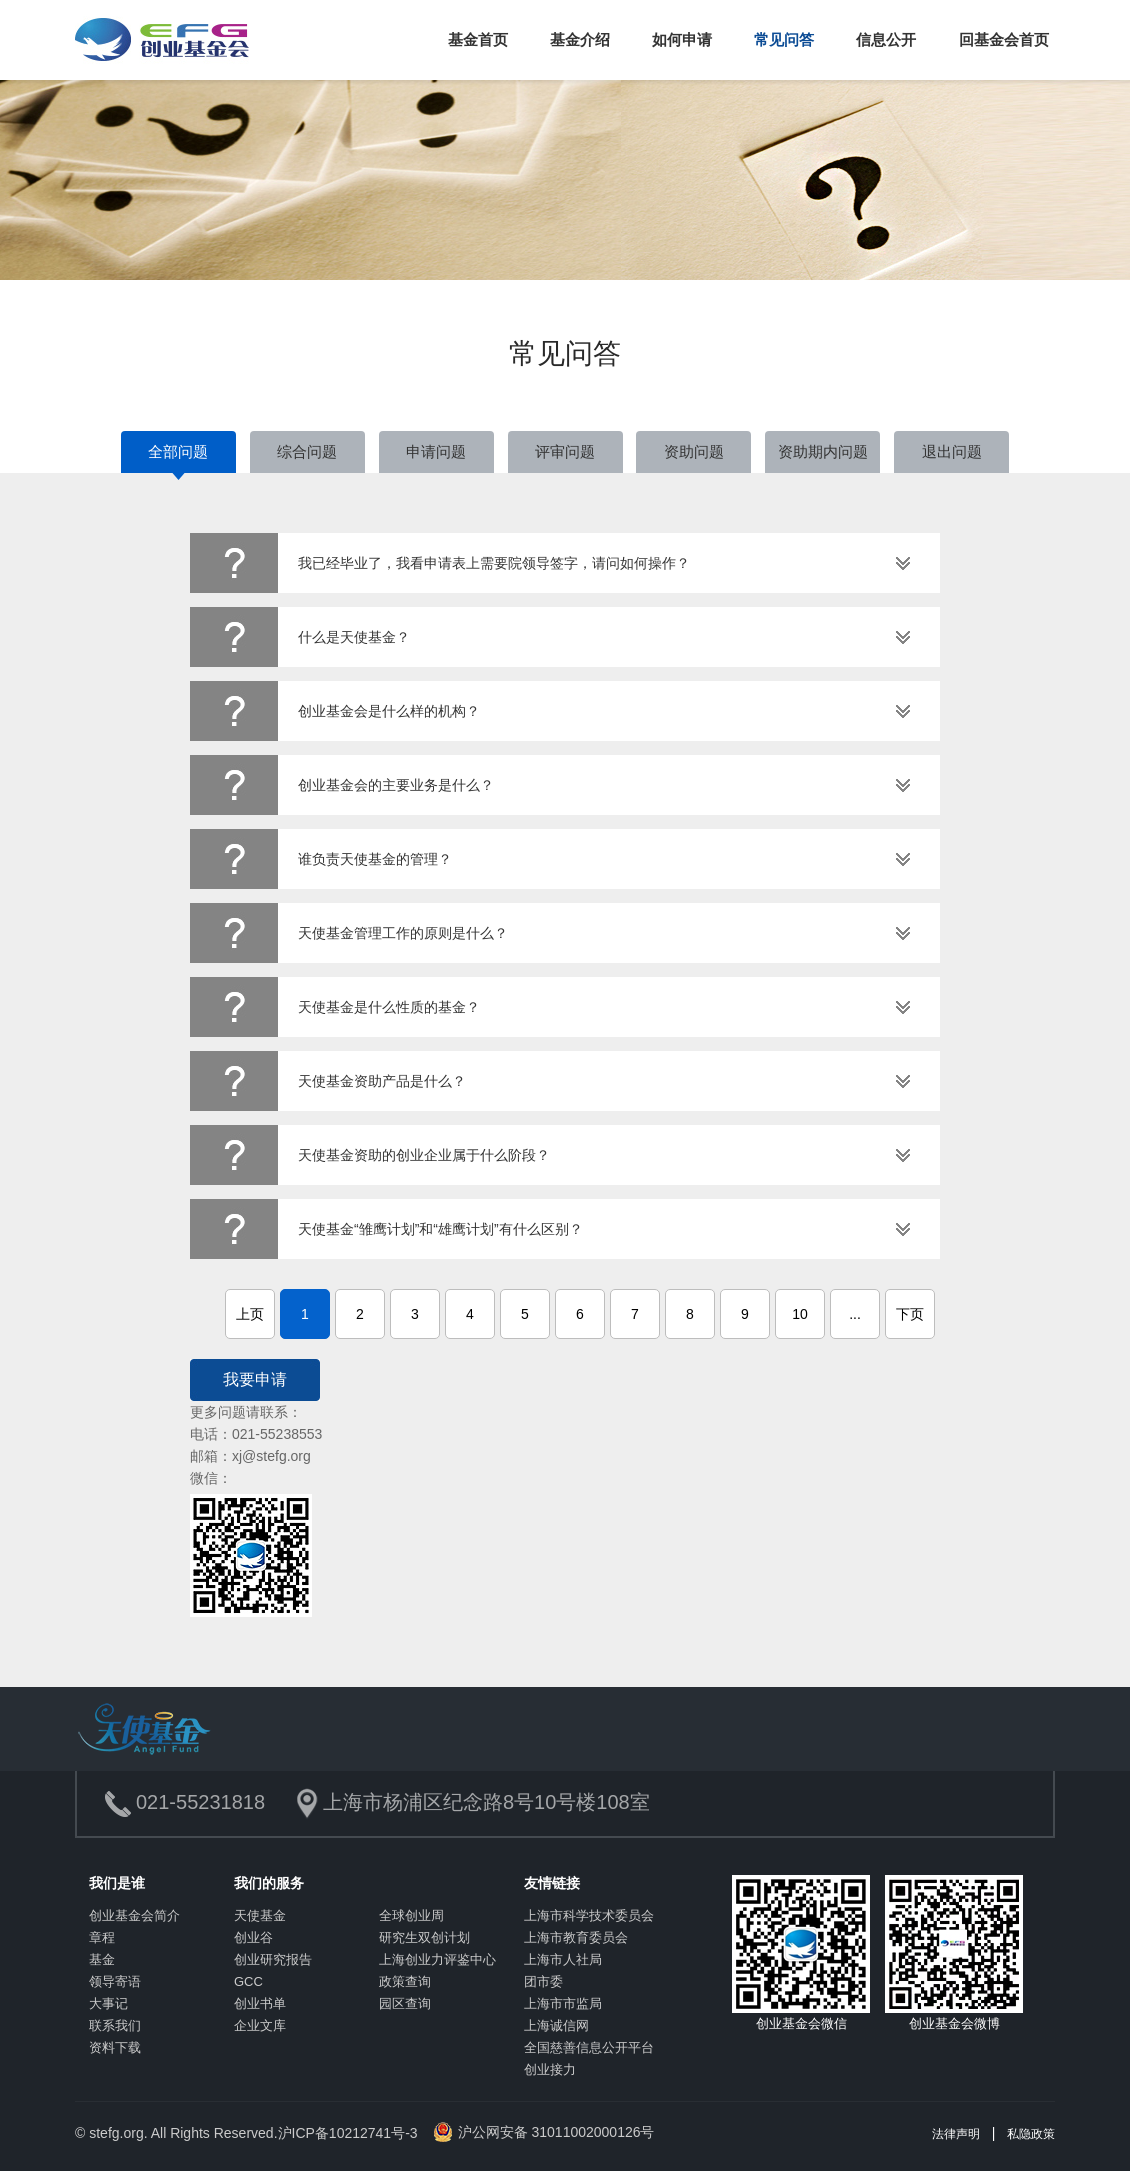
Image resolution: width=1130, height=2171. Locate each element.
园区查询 (405, 2003)
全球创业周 (411, 1915)
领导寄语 (115, 1981)
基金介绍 (580, 39)
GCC (248, 1981)
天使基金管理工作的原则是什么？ (403, 933)
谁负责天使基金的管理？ (375, 859)
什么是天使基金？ (354, 637)
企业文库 (260, 2025)
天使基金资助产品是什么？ (382, 1081)
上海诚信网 (556, 2025)
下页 (910, 1314)
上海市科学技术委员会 (589, 1915)
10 (800, 1314)
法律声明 (956, 2134)
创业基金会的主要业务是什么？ (396, 785)
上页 (250, 1314)
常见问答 (784, 39)
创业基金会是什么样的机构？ (389, 711)
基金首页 (478, 39)
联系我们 (115, 2025)
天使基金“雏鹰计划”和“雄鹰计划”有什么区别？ (440, 1229)
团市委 (543, 1981)
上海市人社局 (563, 1959)
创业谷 (253, 1937)
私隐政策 (1031, 2134)
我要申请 (255, 1379)
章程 (102, 1937)
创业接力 (550, 2069)
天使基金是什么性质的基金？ (389, 1007)
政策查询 (405, 1981)
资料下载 (115, 2047)
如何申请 (682, 39)
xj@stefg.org (271, 1456)
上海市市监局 (563, 2003)
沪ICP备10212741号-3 (348, 2133)
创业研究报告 (273, 1959)
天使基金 (260, 1915)
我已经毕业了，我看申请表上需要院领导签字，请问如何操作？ (494, 563)
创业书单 (260, 2003)
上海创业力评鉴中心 (437, 1959)
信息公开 (886, 39)
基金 (102, 1959)
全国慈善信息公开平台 (589, 2047)
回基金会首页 (1004, 39)
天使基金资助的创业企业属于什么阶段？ (424, 1155)
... (855, 1314)
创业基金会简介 (134, 1915)
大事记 (108, 2003)
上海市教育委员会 (576, 1937)
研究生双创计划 (424, 1937)
